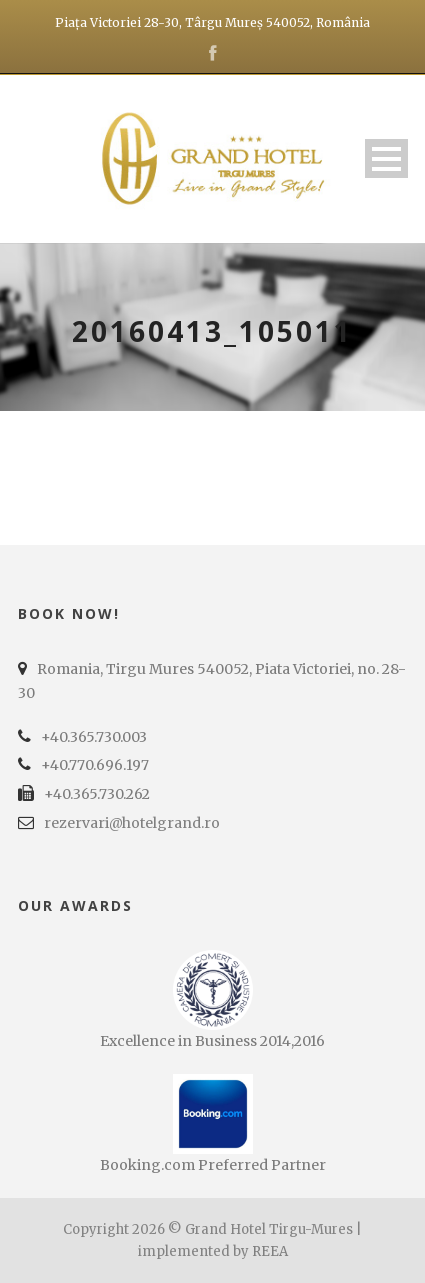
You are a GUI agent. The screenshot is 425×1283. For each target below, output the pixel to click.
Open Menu (386, 158)
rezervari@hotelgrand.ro (132, 823)
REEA (270, 1251)
